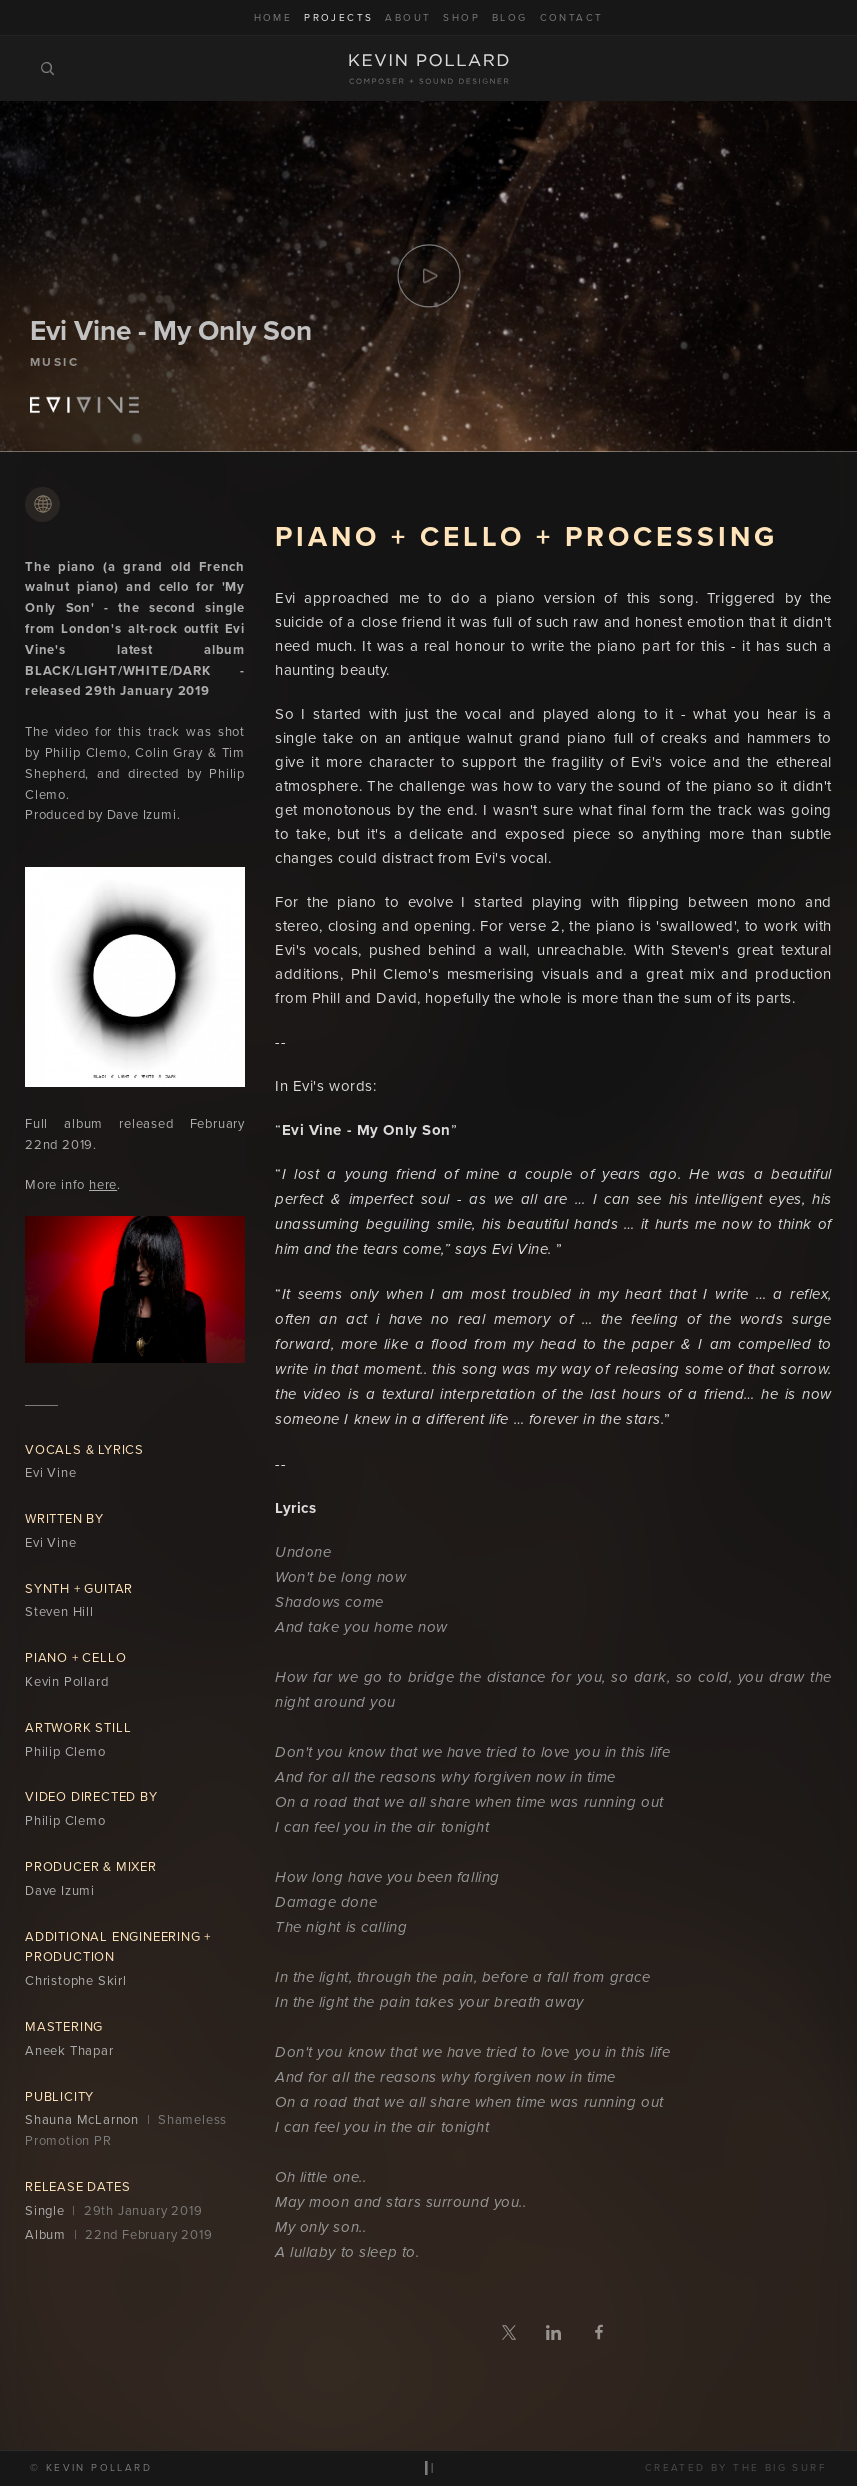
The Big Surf (780, 2467)
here (103, 1184)
